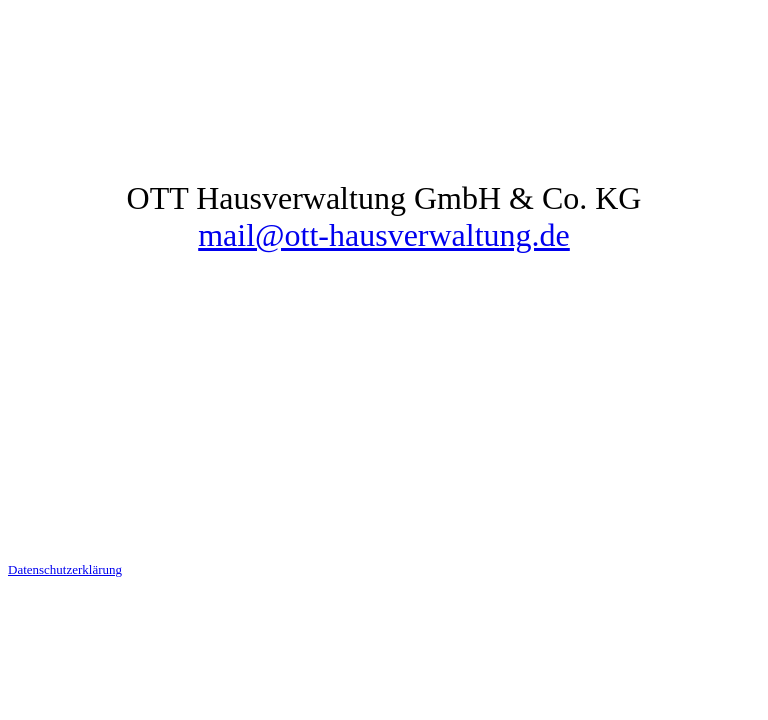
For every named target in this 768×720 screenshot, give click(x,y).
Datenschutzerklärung (65, 569)
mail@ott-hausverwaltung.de (384, 235)
